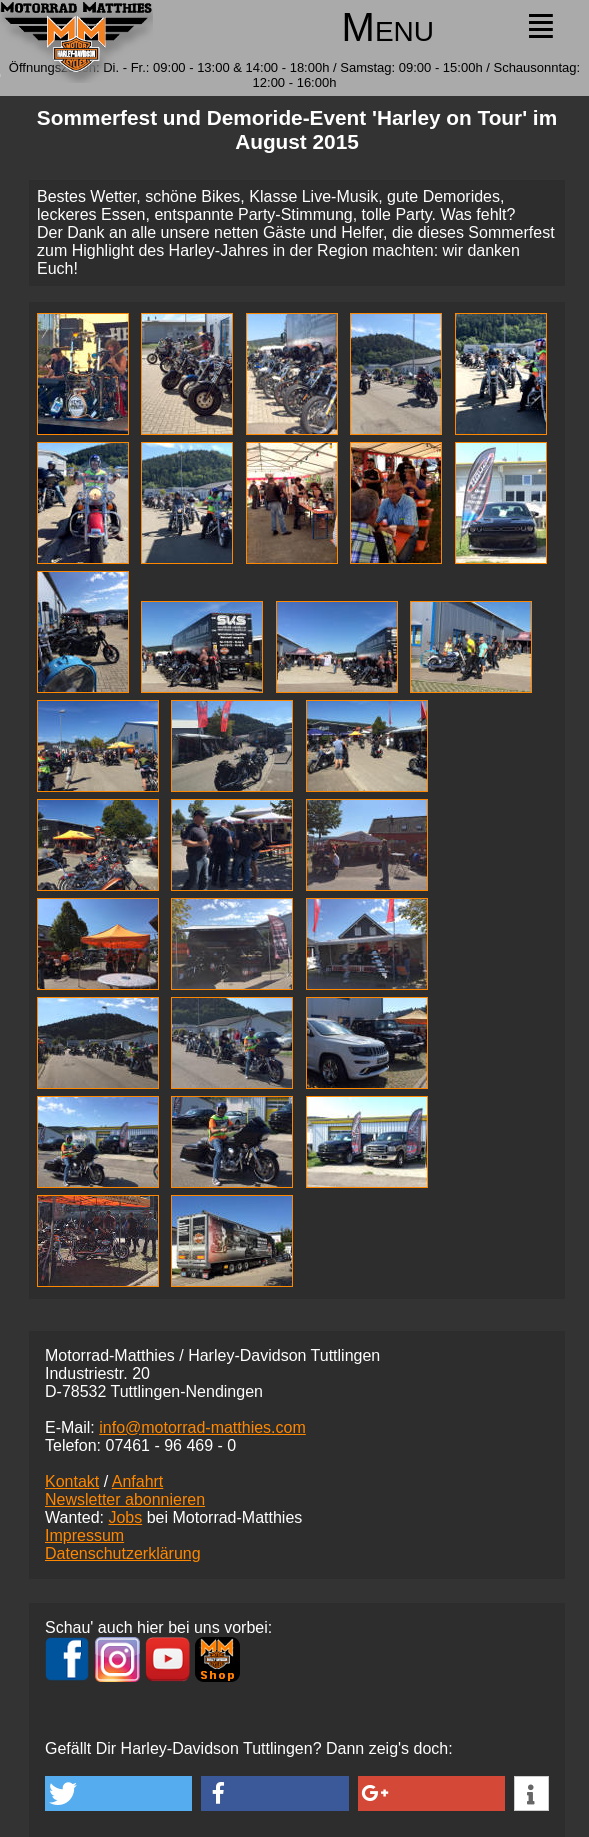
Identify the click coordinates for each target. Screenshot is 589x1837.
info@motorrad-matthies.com (202, 1427)
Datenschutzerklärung (123, 1553)
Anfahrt (138, 1481)
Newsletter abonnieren (125, 1499)
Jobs (125, 1517)
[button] (118, 1793)
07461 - (170, 1445)
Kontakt (72, 1481)
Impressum (84, 1535)
